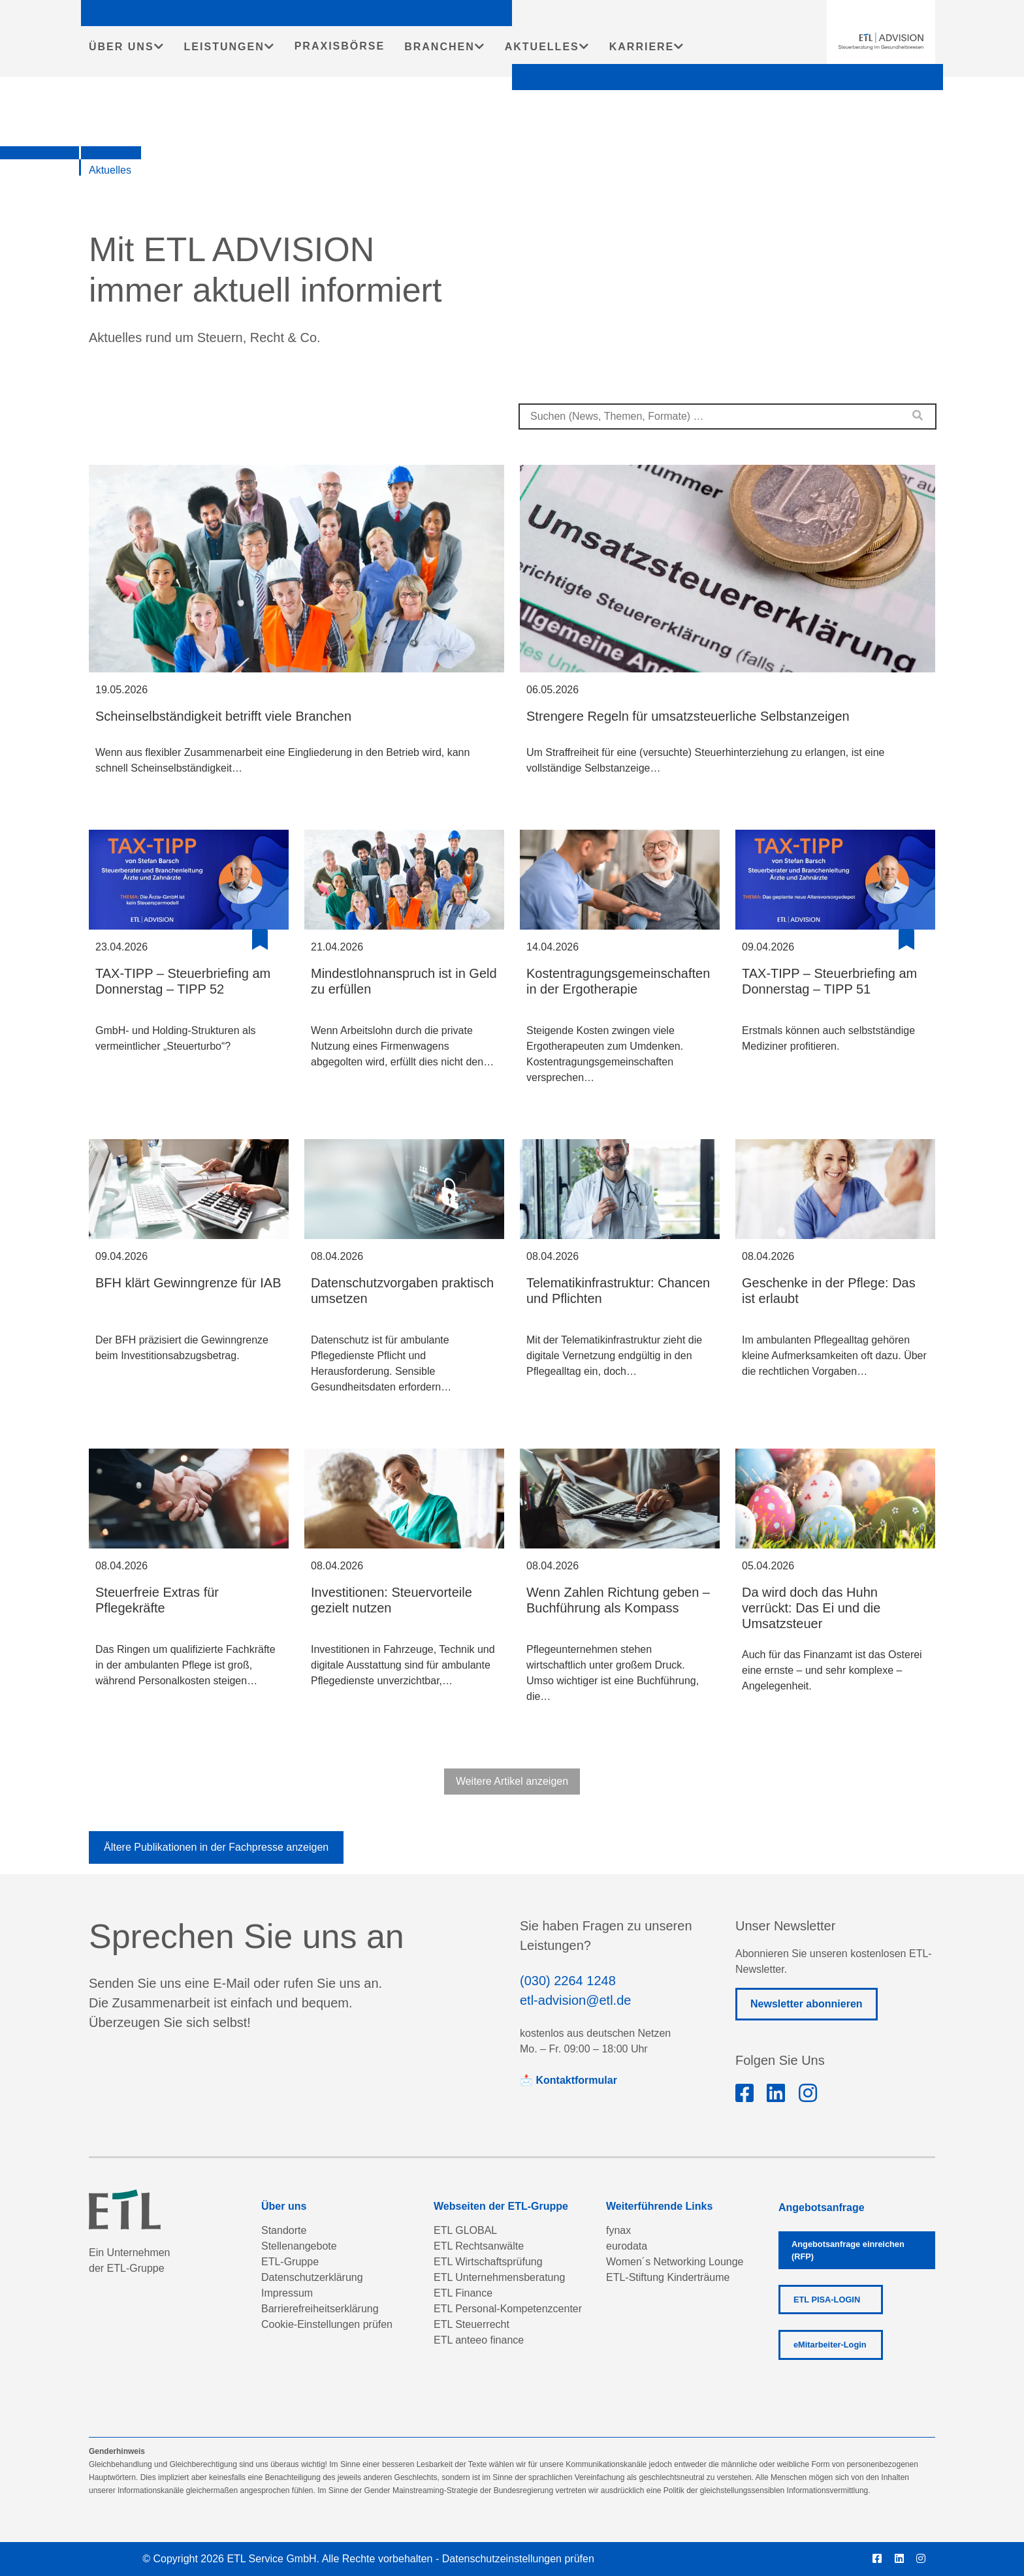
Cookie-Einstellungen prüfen (326, 2324)
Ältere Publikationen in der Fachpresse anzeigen (216, 1847)
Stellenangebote (299, 2246)
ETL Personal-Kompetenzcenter (508, 2308)
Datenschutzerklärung (312, 2277)
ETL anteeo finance (479, 2340)
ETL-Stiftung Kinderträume (667, 2277)
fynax (618, 2230)
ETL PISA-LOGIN (826, 2299)
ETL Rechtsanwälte (479, 2246)
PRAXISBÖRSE (340, 46)
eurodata (626, 2246)
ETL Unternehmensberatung (499, 2277)
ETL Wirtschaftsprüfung (488, 2261)
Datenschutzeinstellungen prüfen (518, 2558)
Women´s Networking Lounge (674, 2261)
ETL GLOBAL (465, 2230)
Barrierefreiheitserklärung (320, 2308)
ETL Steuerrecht (471, 2324)
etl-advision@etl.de (575, 2000)
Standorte (283, 2230)
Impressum (287, 2293)
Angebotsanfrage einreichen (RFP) (848, 2250)
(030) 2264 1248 (568, 1980)
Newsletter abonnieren (806, 2003)
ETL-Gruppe (290, 2261)
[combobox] (727, 416)
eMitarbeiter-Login (830, 2344)
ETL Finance (463, 2293)
